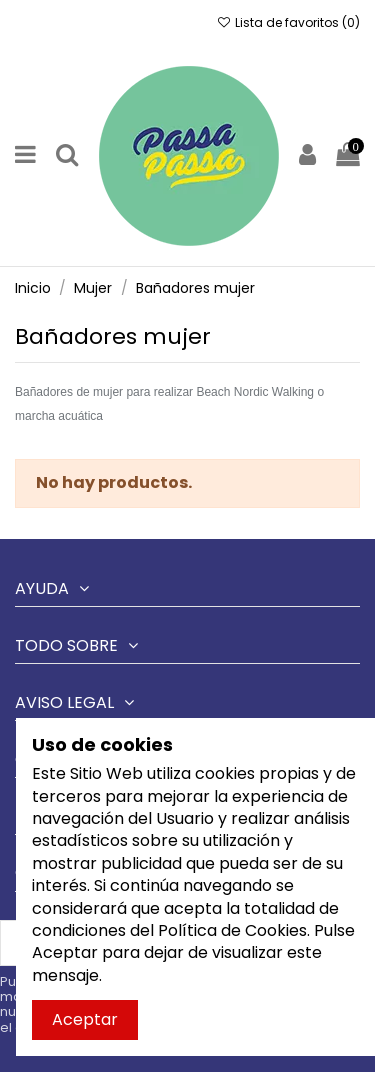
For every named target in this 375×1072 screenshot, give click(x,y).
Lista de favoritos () (288, 22)
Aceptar (85, 1019)
